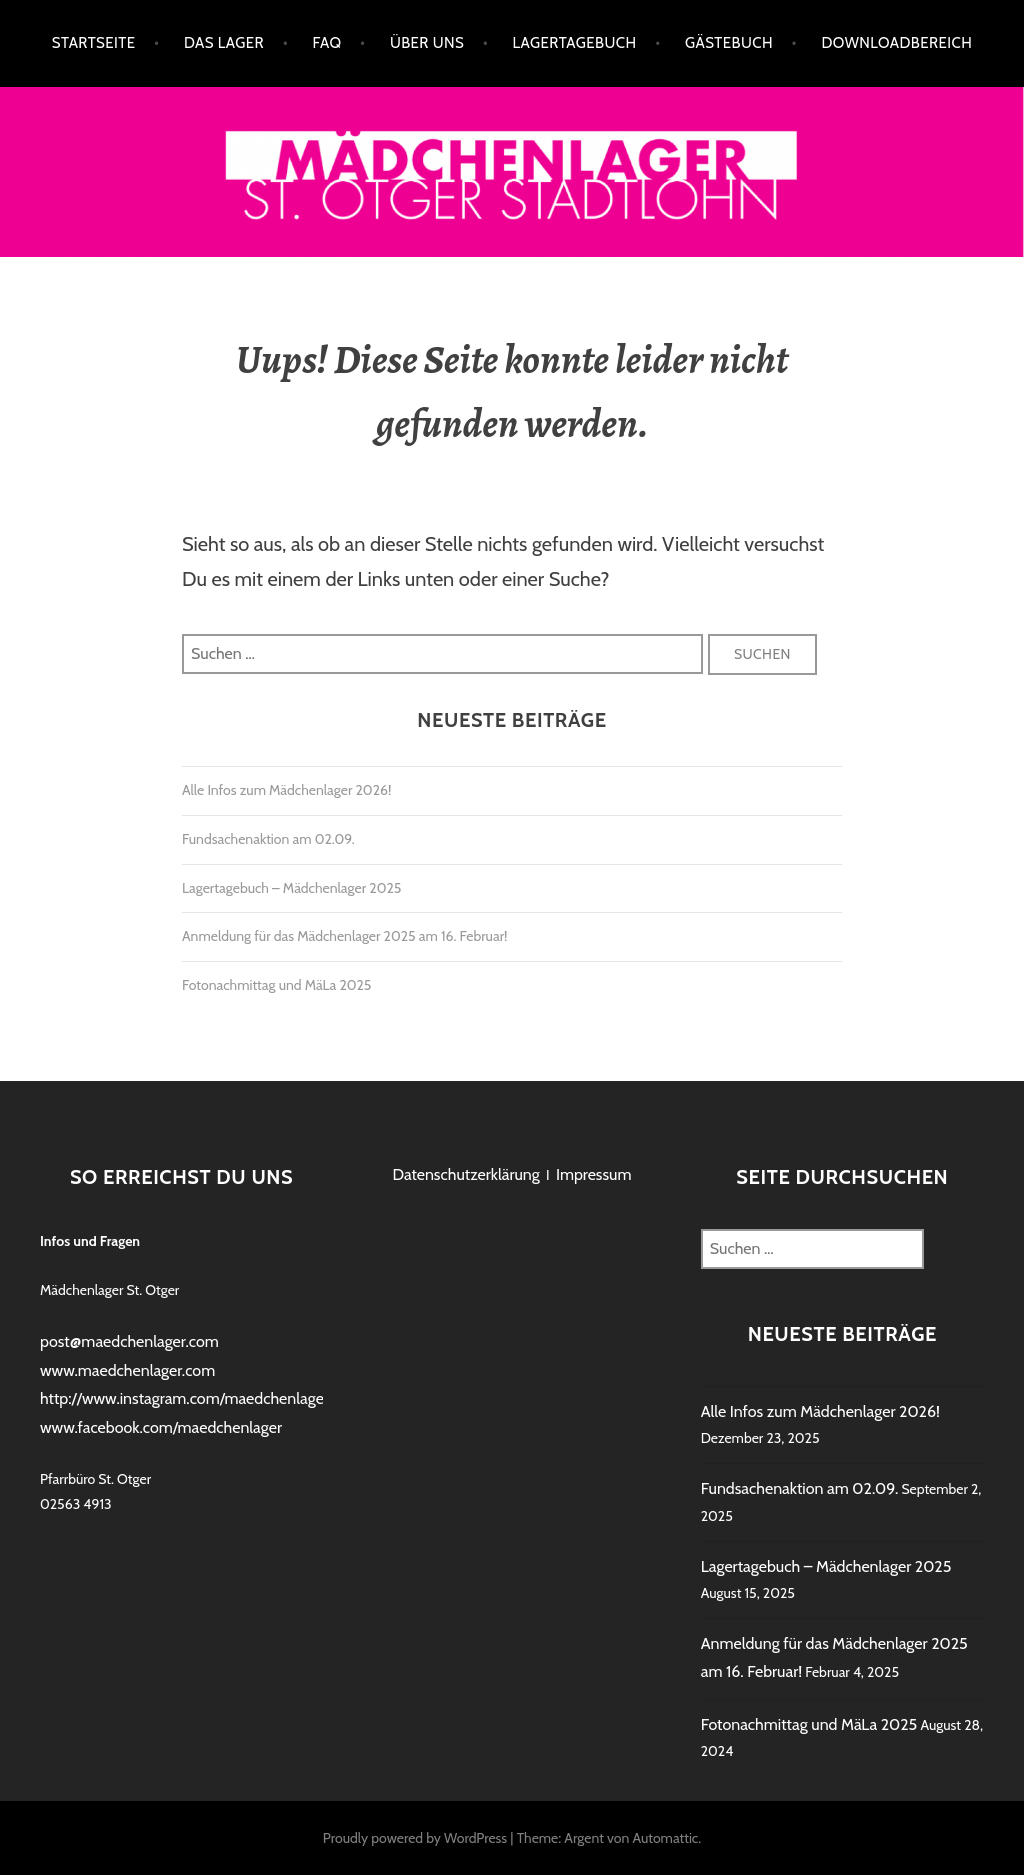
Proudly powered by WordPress (415, 1838)
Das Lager (224, 43)
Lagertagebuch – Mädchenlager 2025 (291, 888)
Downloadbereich (896, 43)
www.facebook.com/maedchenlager (161, 1427)
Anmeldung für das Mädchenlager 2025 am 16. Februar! (344, 936)
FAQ (326, 43)
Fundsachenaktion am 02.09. (268, 839)
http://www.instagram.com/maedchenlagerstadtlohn (216, 1398)
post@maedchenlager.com (129, 1341)
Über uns (427, 43)
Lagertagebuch (575, 43)
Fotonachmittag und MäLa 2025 (276, 985)
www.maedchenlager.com (127, 1370)
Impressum (594, 1174)
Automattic (665, 1838)
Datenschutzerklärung (465, 1174)
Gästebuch (729, 43)
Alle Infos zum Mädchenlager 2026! (286, 790)
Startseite (94, 43)
